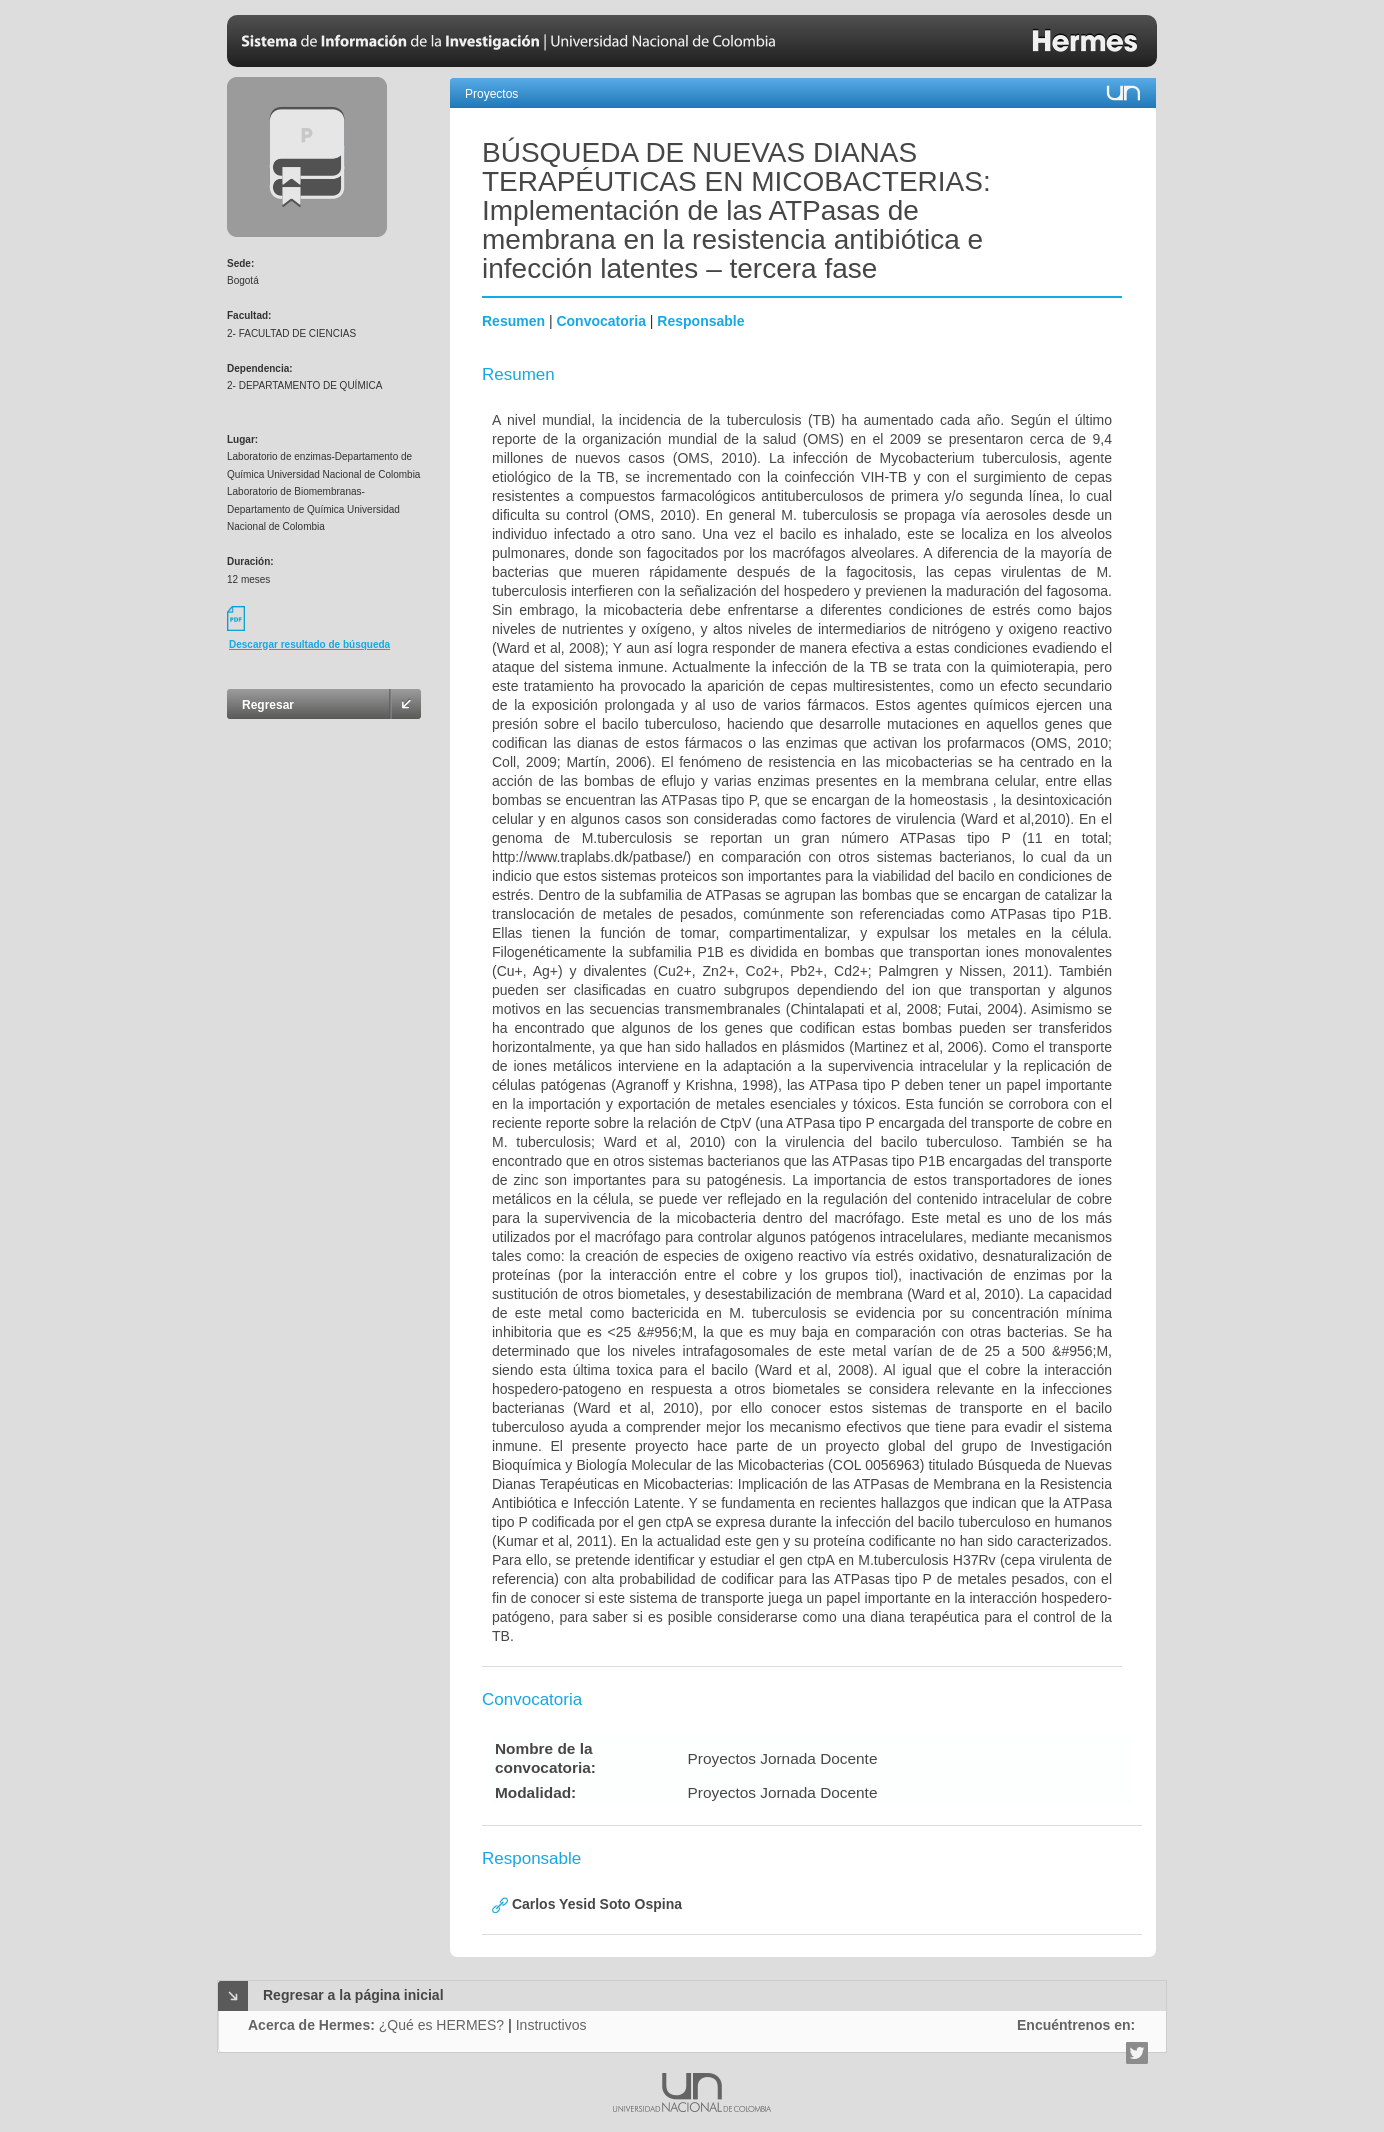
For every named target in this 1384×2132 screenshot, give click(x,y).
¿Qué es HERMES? (441, 2025)
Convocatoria (600, 321)
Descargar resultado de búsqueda (309, 644)
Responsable (700, 321)
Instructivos (551, 2025)
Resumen (513, 321)
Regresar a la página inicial (353, 1995)
